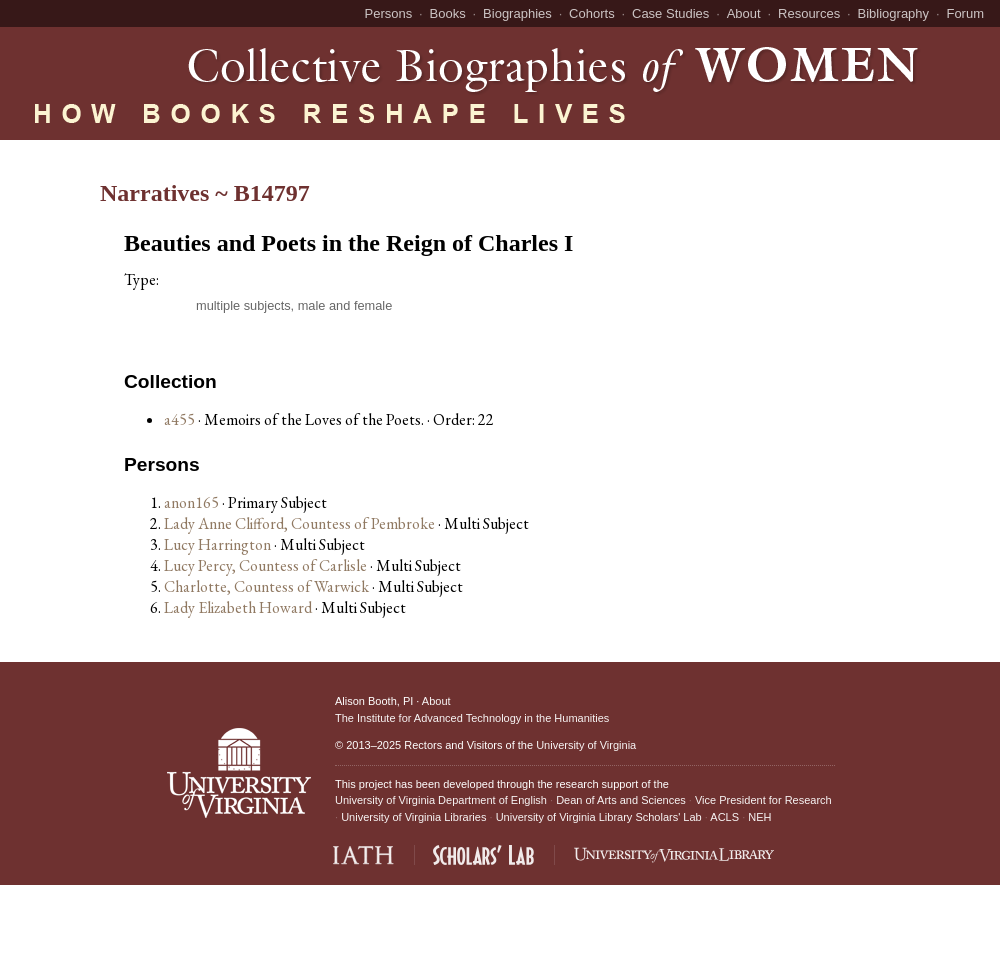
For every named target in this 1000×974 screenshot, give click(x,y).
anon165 (193, 502)
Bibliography (894, 13)
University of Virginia (586, 745)
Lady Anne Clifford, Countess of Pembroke (301, 523)
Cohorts (592, 13)
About (744, 13)
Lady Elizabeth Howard (239, 607)
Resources (809, 13)
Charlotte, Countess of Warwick (268, 586)
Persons (389, 13)
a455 (179, 419)
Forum (965, 13)
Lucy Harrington (219, 544)
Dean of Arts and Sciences (621, 800)
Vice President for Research (763, 800)
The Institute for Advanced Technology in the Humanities (472, 718)
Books (448, 13)
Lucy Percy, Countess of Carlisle (267, 565)
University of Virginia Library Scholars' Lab (599, 817)
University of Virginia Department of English (441, 800)
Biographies (517, 13)
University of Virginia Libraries (413, 817)
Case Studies (670, 13)
